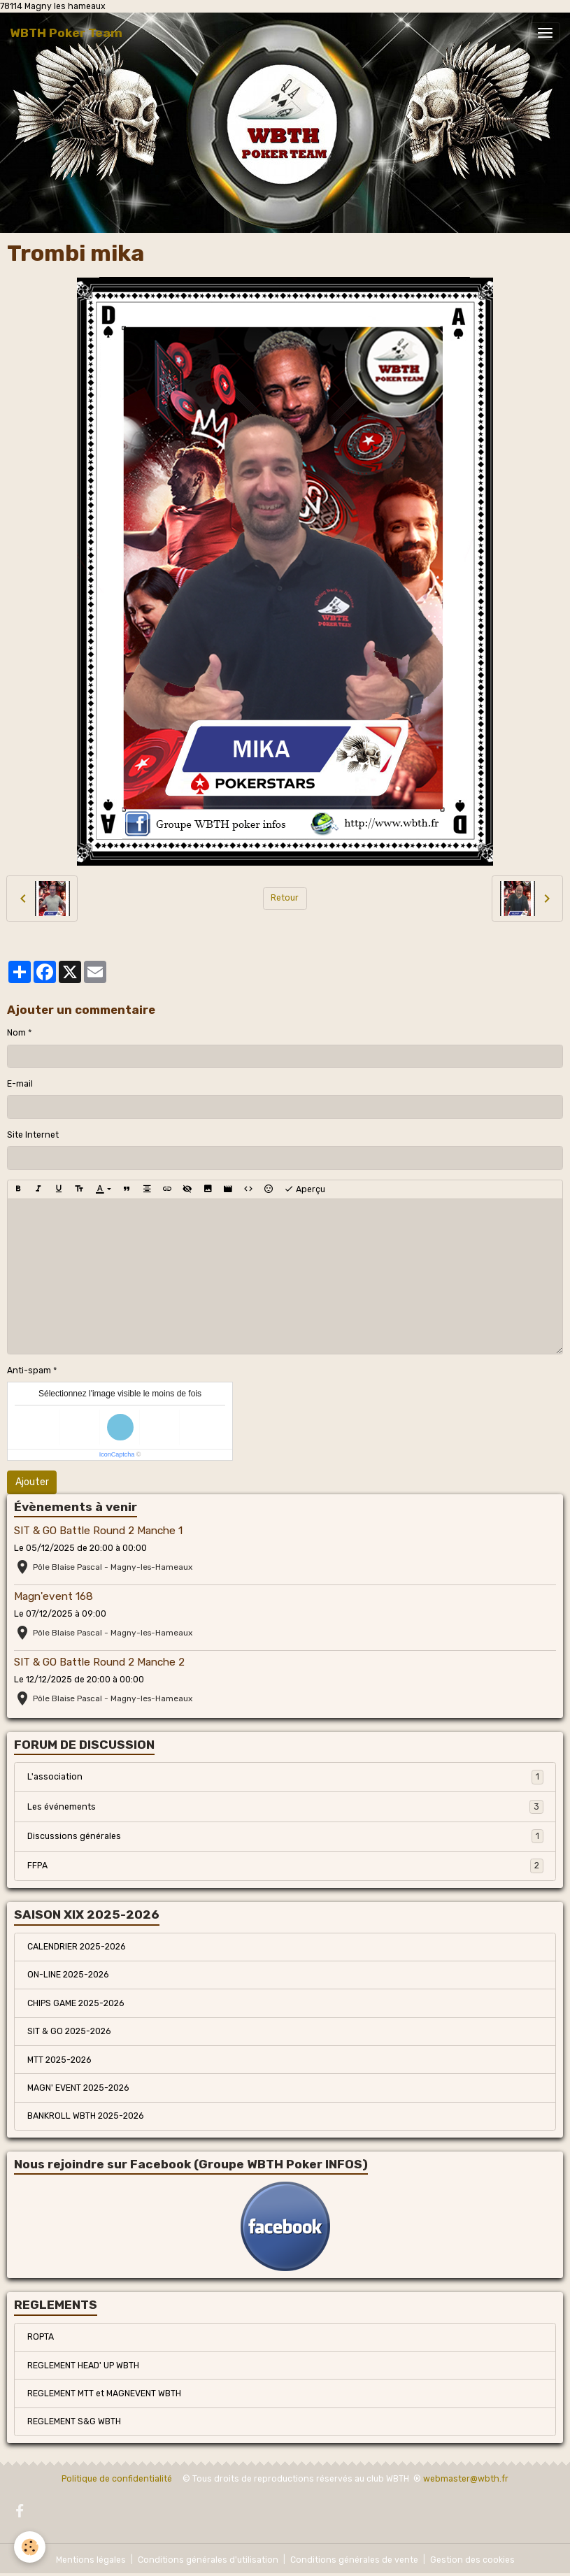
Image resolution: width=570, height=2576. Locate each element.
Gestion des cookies (472, 2560)
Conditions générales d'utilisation (208, 2560)
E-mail (20, 1084)
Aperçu (304, 1189)
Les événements (285, 1807)
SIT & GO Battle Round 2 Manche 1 (98, 1530)
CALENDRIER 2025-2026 (76, 1947)
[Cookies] (29, 2547)
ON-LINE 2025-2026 (67, 1975)
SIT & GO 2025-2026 (69, 2031)
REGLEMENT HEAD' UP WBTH (83, 2365)
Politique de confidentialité (117, 2479)
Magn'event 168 (53, 1596)
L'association (285, 1777)
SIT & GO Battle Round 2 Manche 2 (99, 1662)
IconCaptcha (117, 1454)
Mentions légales (91, 2560)
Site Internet (33, 1135)
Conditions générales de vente (354, 2560)
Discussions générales (285, 1836)
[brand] (66, 33)
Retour (285, 898)
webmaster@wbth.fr (465, 2479)
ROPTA (40, 2337)
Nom (16, 1033)
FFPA (285, 1866)
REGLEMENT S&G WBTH (74, 2421)
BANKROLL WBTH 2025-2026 (85, 2116)
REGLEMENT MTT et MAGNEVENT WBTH (104, 2393)
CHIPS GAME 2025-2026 (75, 2003)
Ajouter (32, 1482)
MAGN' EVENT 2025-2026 (78, 2088)
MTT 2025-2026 (59, 2060)
